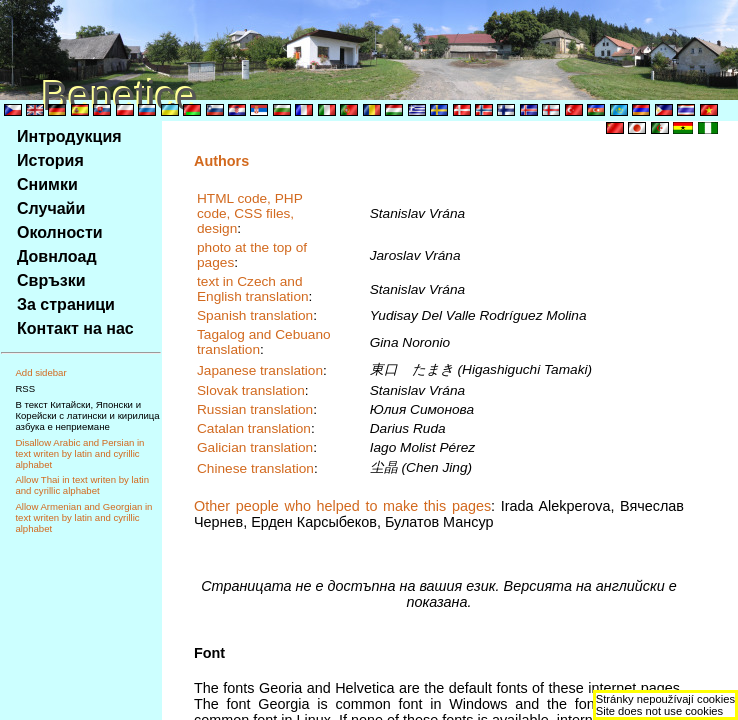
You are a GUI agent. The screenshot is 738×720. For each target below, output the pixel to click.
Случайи (51, 208)
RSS (25, 388)
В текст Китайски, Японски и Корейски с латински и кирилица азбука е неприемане (87, 415)
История (50, 160)
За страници (66, 304)
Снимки (47, 184)
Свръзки (51, 280)
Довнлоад (57, 256)
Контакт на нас (75, 328)
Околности (60, 232)
